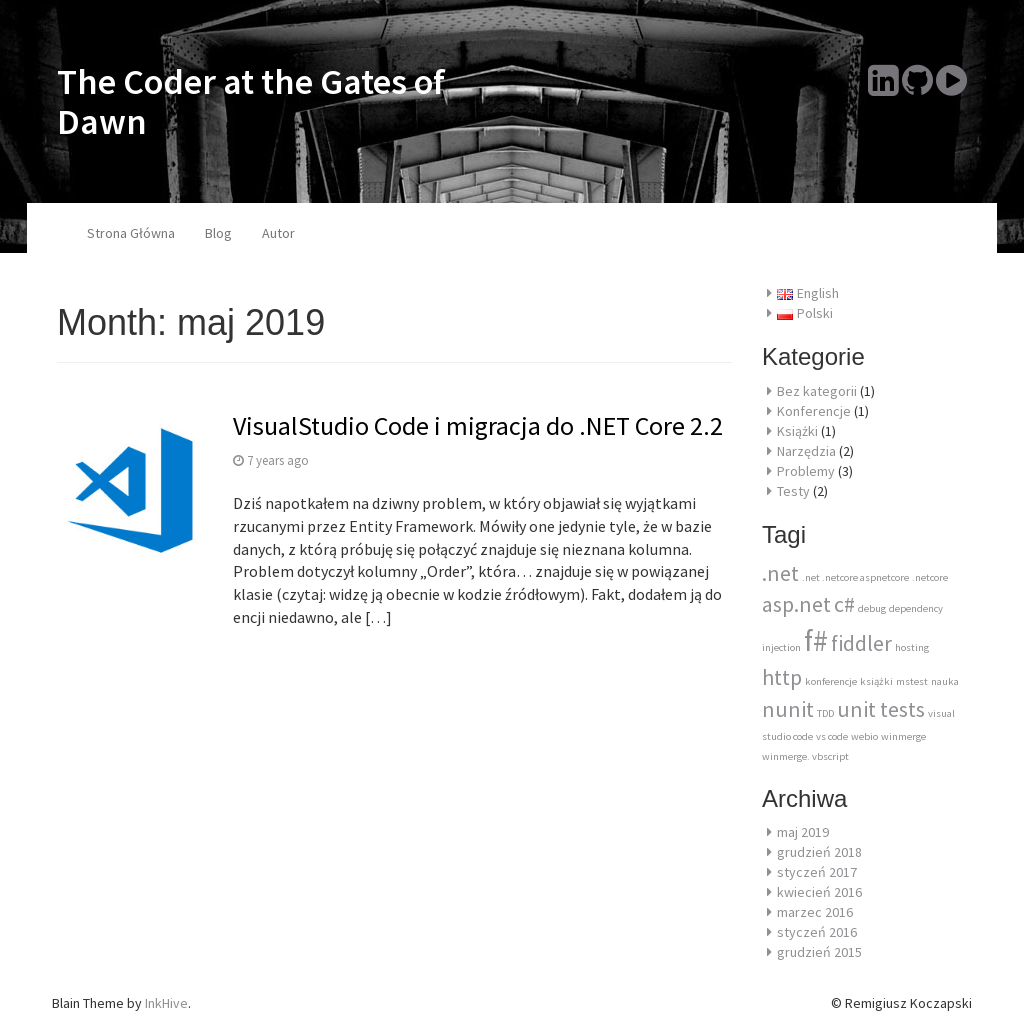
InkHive (166, 1003)
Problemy (806, 471)
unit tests (881, 709)
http (782, 677)
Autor (278, 233)
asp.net (796, 604)
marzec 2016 (815, 912)
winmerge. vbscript (805, 756)
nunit (788, 709)
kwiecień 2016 (819, 892)
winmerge (903, 736)
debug (872, 608)
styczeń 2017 (817, 872)
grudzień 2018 (819, 852)
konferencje (831, 681)
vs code (832, 736)
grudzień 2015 (819, 952)
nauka (945, 681)
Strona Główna (131, 233)
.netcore (930, 577)
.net (780, 573)
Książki (797, 431)
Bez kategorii (817, 391)
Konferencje (814, 411)
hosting (912, 647)
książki (876, 681)
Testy (793, 491)
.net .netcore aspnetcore (855, 577)
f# (816, 640)
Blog (218, 233)
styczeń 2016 (817, 932)
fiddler (861, 643)
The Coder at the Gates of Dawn (251, 101)
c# (844, 604)
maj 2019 (803, 832)
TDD (825, 713)
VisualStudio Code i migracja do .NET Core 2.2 (478, 425)
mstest (912, 681)
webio (864, 736)
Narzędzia (806, 451)
